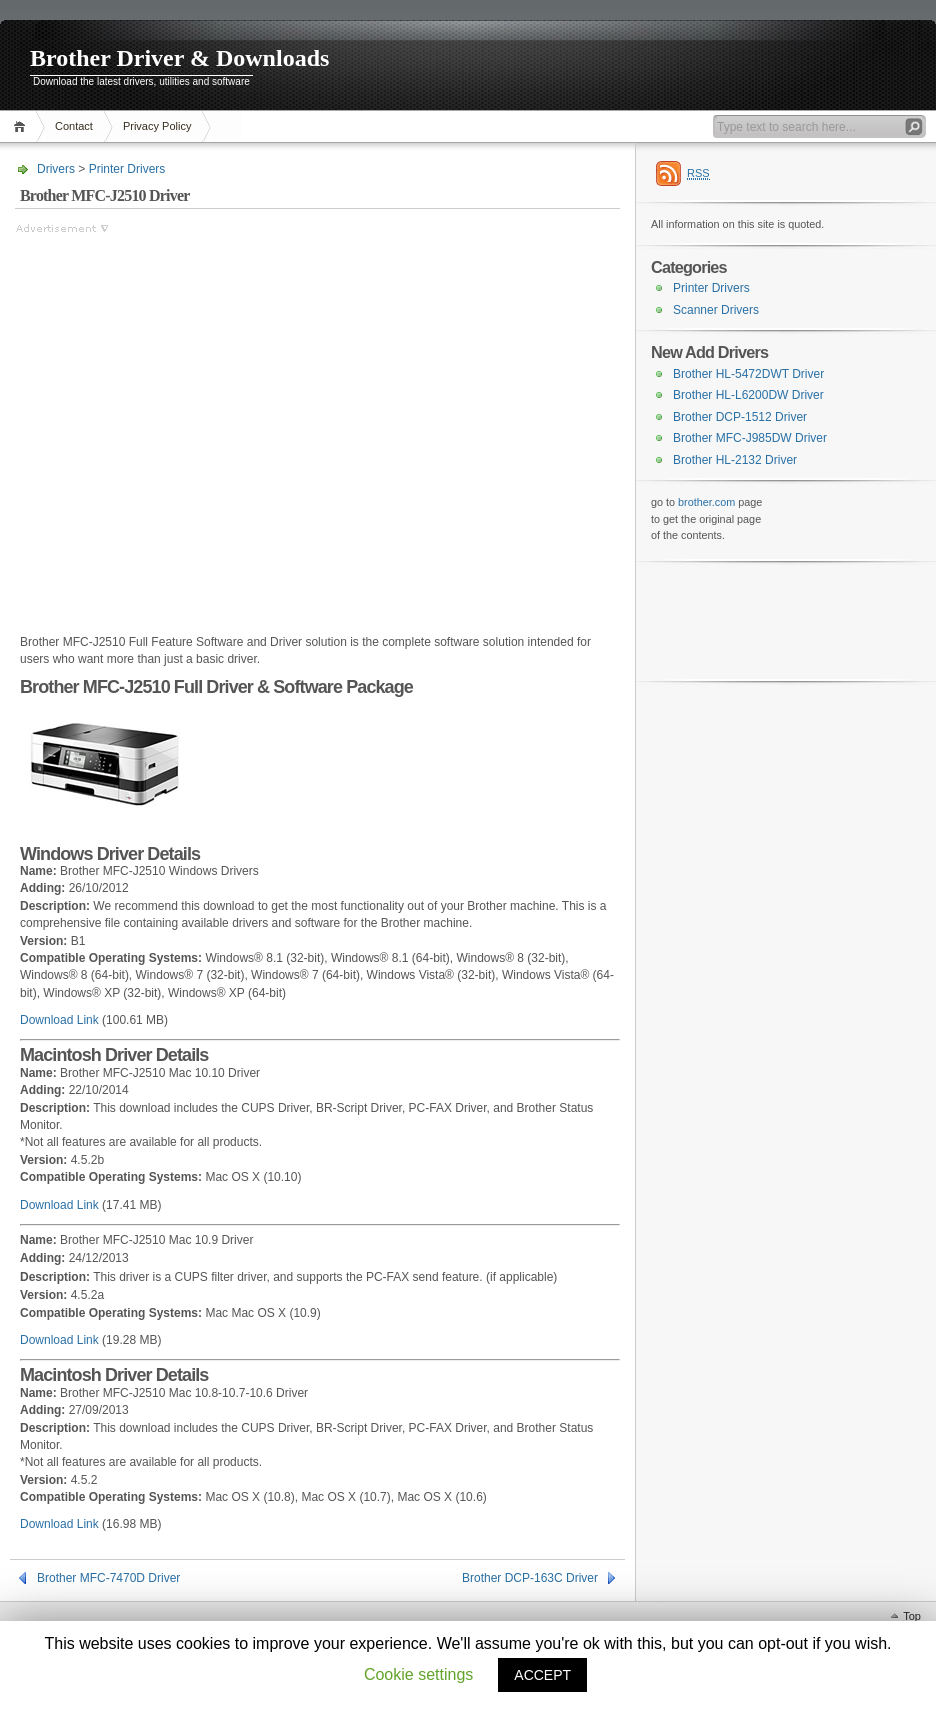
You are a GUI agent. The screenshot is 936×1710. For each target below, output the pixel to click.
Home (22, 126)
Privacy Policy (157, 126)
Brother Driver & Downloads (179, 58)
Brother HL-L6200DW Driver (748, 395)
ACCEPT (542, 1675)
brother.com (706, 502)
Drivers (56, 169)
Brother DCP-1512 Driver (740, 417)
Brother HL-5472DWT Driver (748, 374)
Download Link (59, 1020)
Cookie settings (418, 1674)
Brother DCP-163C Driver (530, 1578)
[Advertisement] (187, 424)
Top (912, 1616)
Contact (74, 126)
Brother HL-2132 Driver (735, 460)
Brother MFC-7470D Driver (108, 1578)
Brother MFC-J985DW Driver (750, 438)
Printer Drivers (127, 169)
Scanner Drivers (716, 310)
